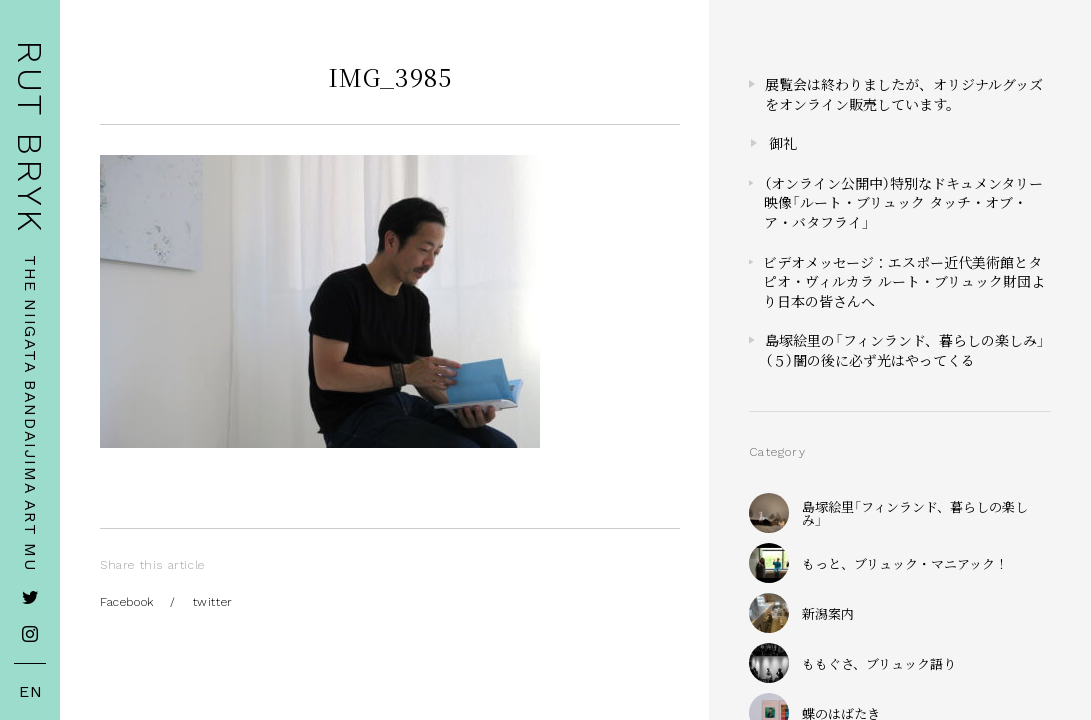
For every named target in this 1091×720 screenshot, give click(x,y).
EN (31, 692)
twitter (213, 602)
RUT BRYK (30, 137)
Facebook (127, 602)
